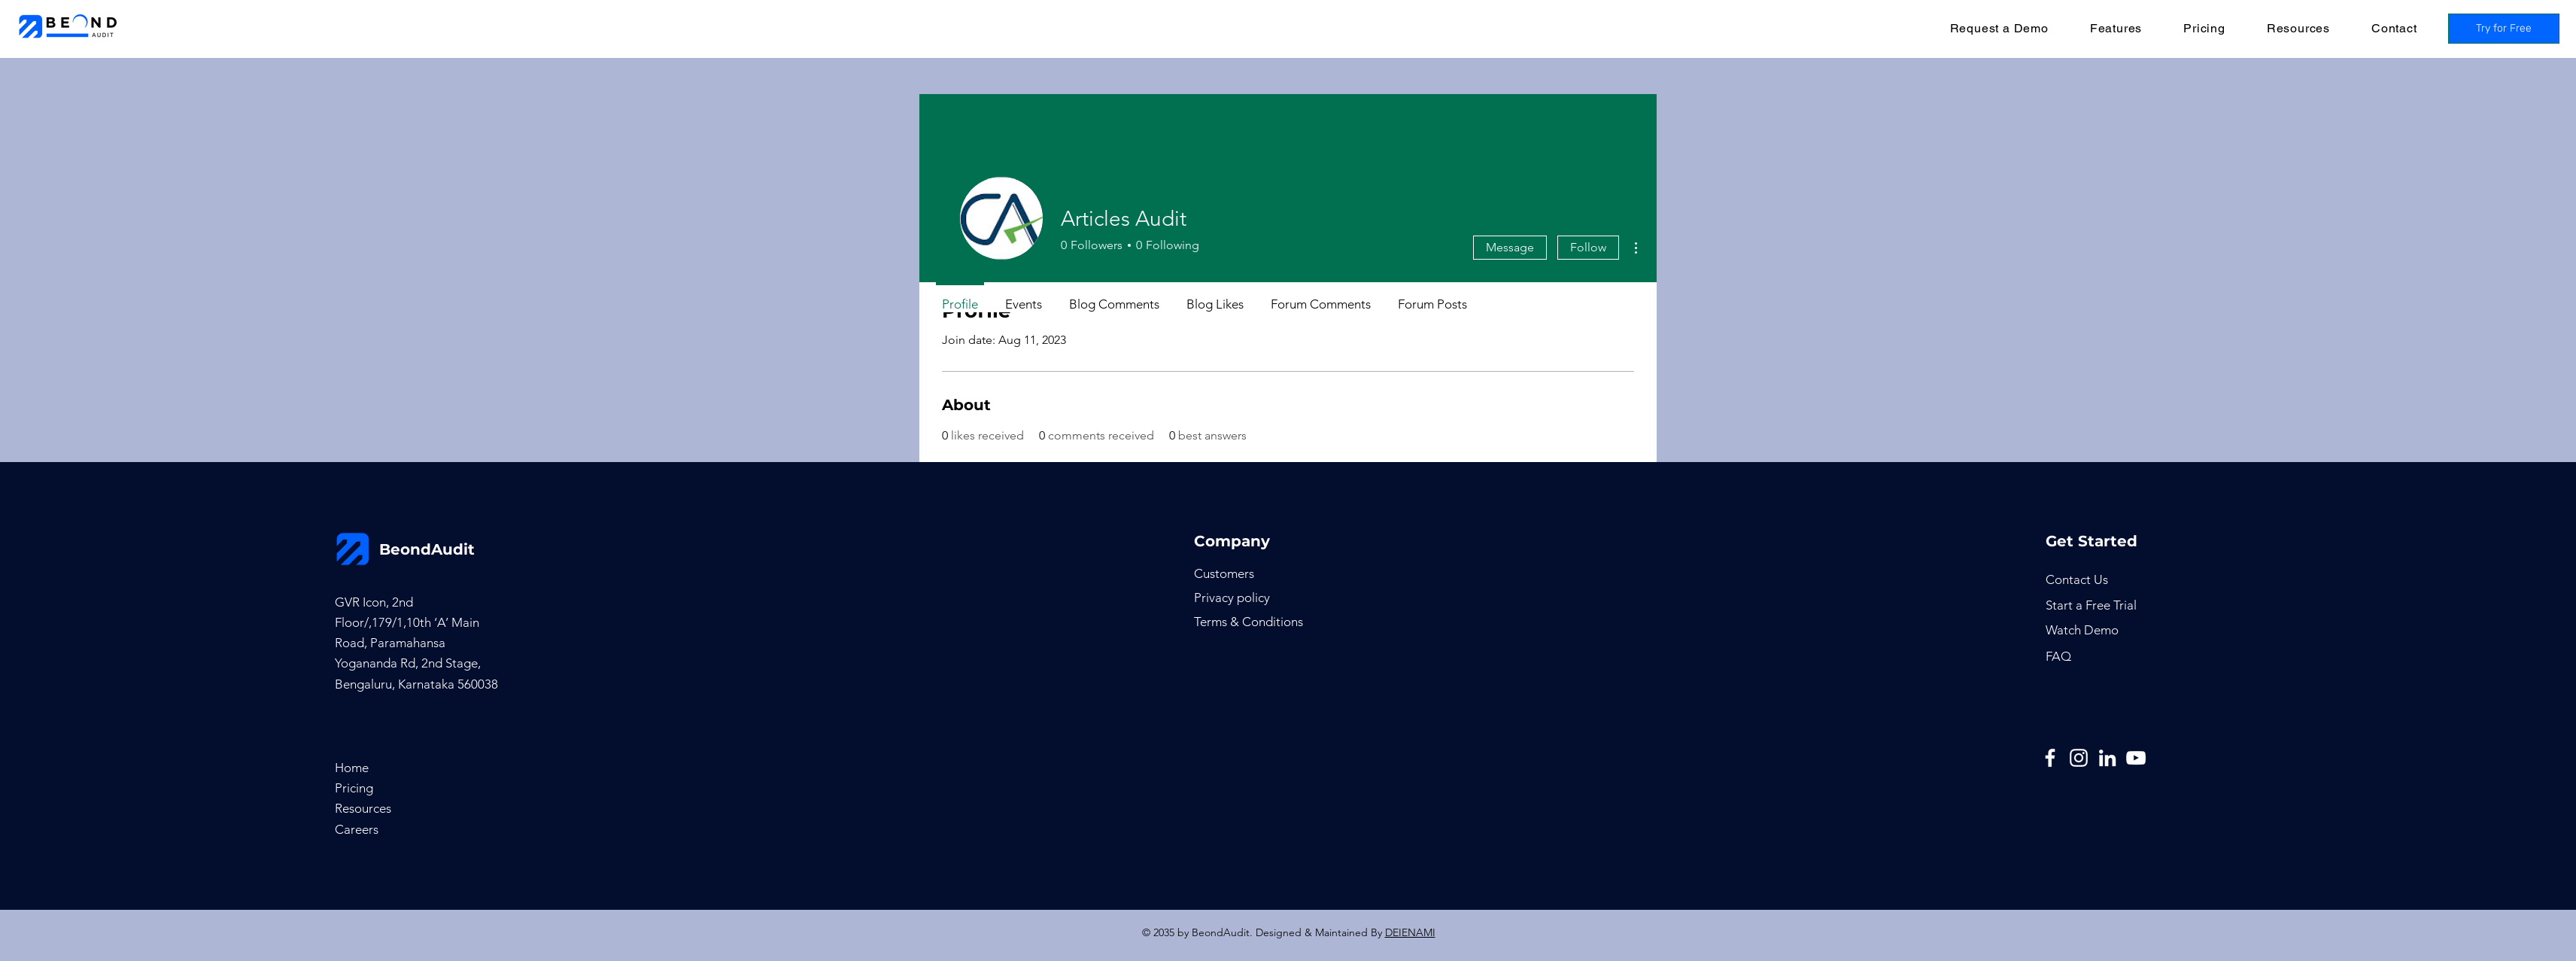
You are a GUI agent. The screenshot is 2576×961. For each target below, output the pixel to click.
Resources (363, 808)
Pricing (354, 787)
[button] (2115, 28)
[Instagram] (2079, 758)
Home (352, 767)
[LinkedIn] (2107, 758)
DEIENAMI (1410, 932)
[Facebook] (2050, 758)
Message (1510, 247)
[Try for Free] (2503, 29)
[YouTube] (2136, 758)
